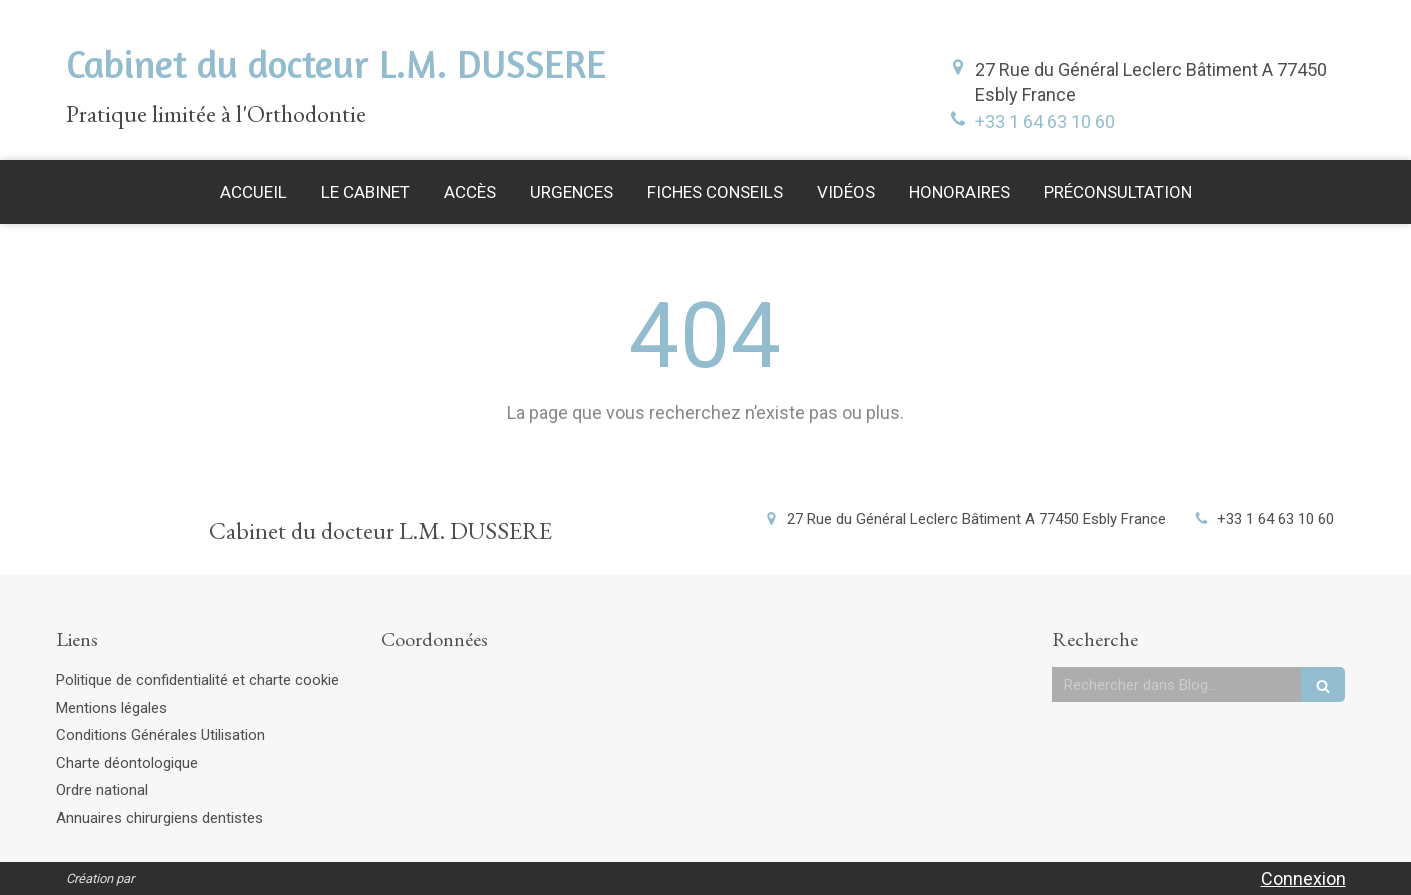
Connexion (1303, 878)
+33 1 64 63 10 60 (1045, 121)
